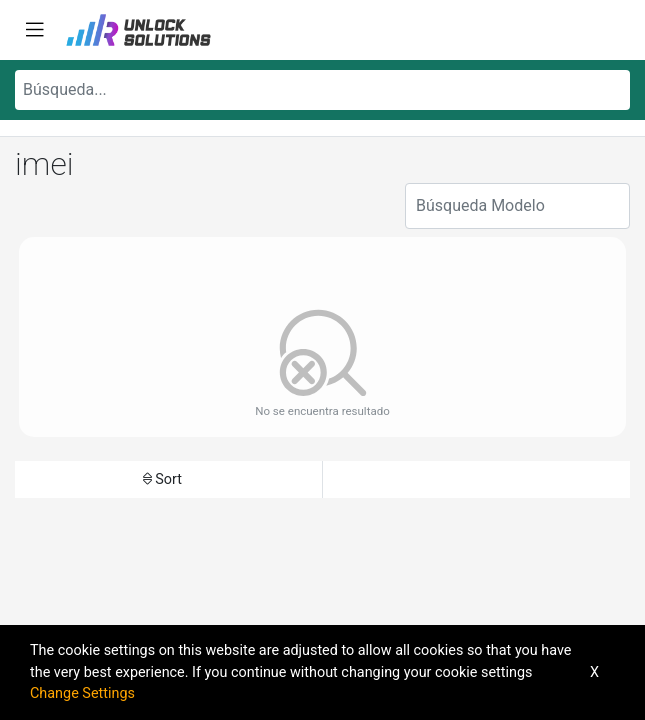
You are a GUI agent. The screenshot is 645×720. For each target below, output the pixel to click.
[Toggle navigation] (35, 30)
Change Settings (82, 693)
